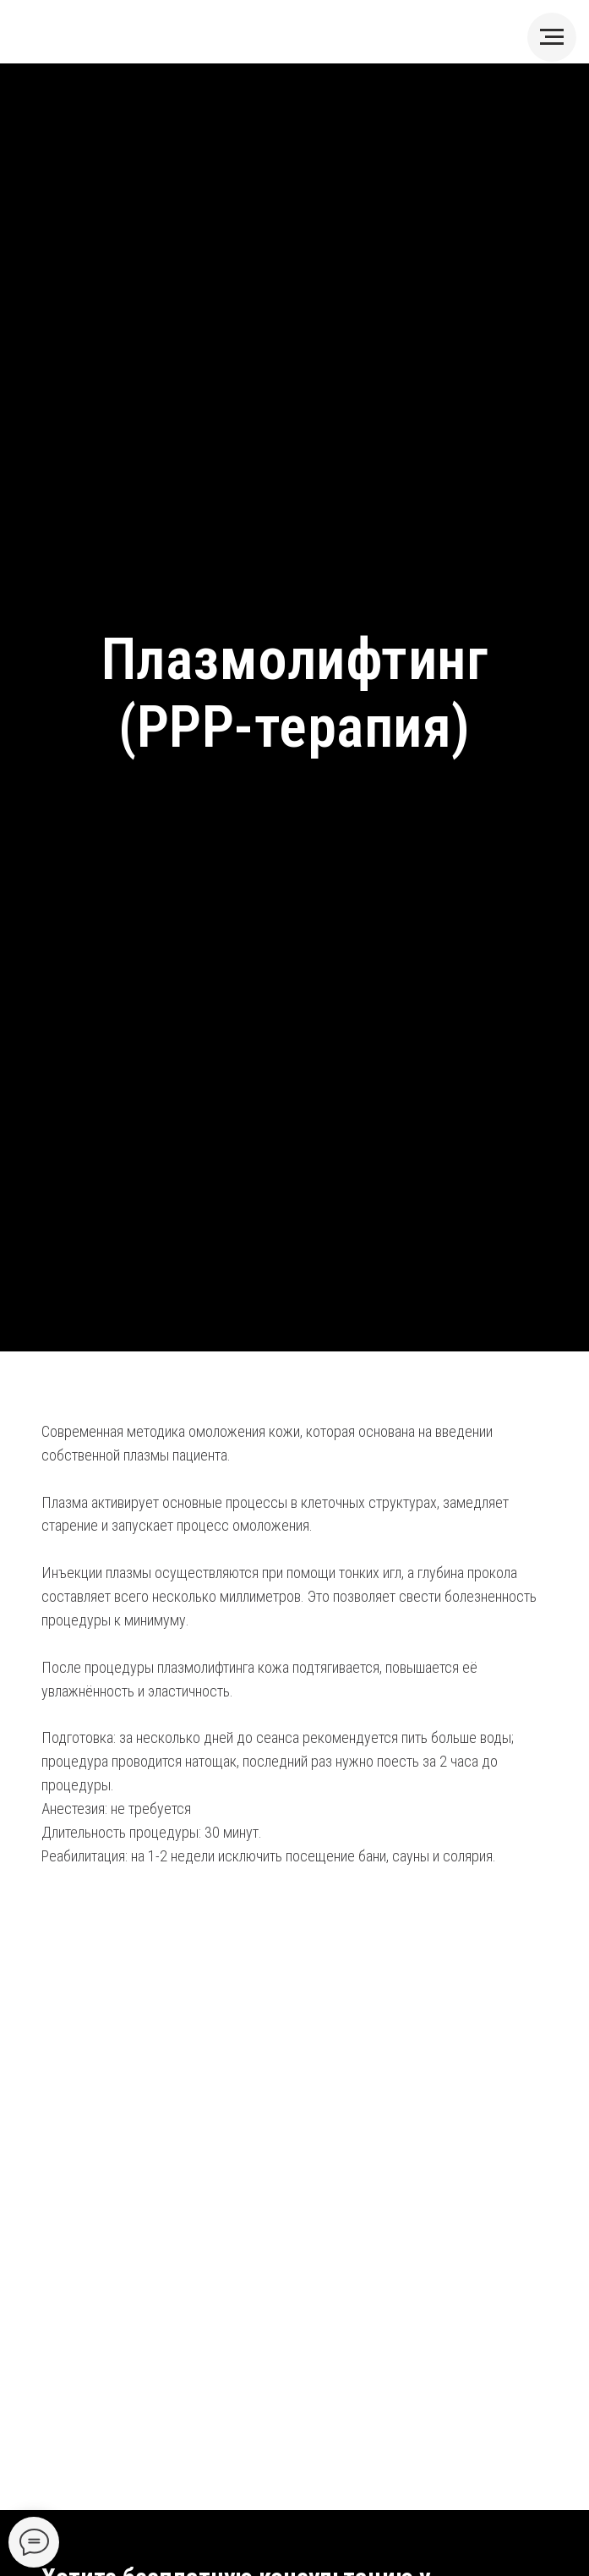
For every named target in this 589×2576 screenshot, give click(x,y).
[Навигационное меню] (552, 37)
